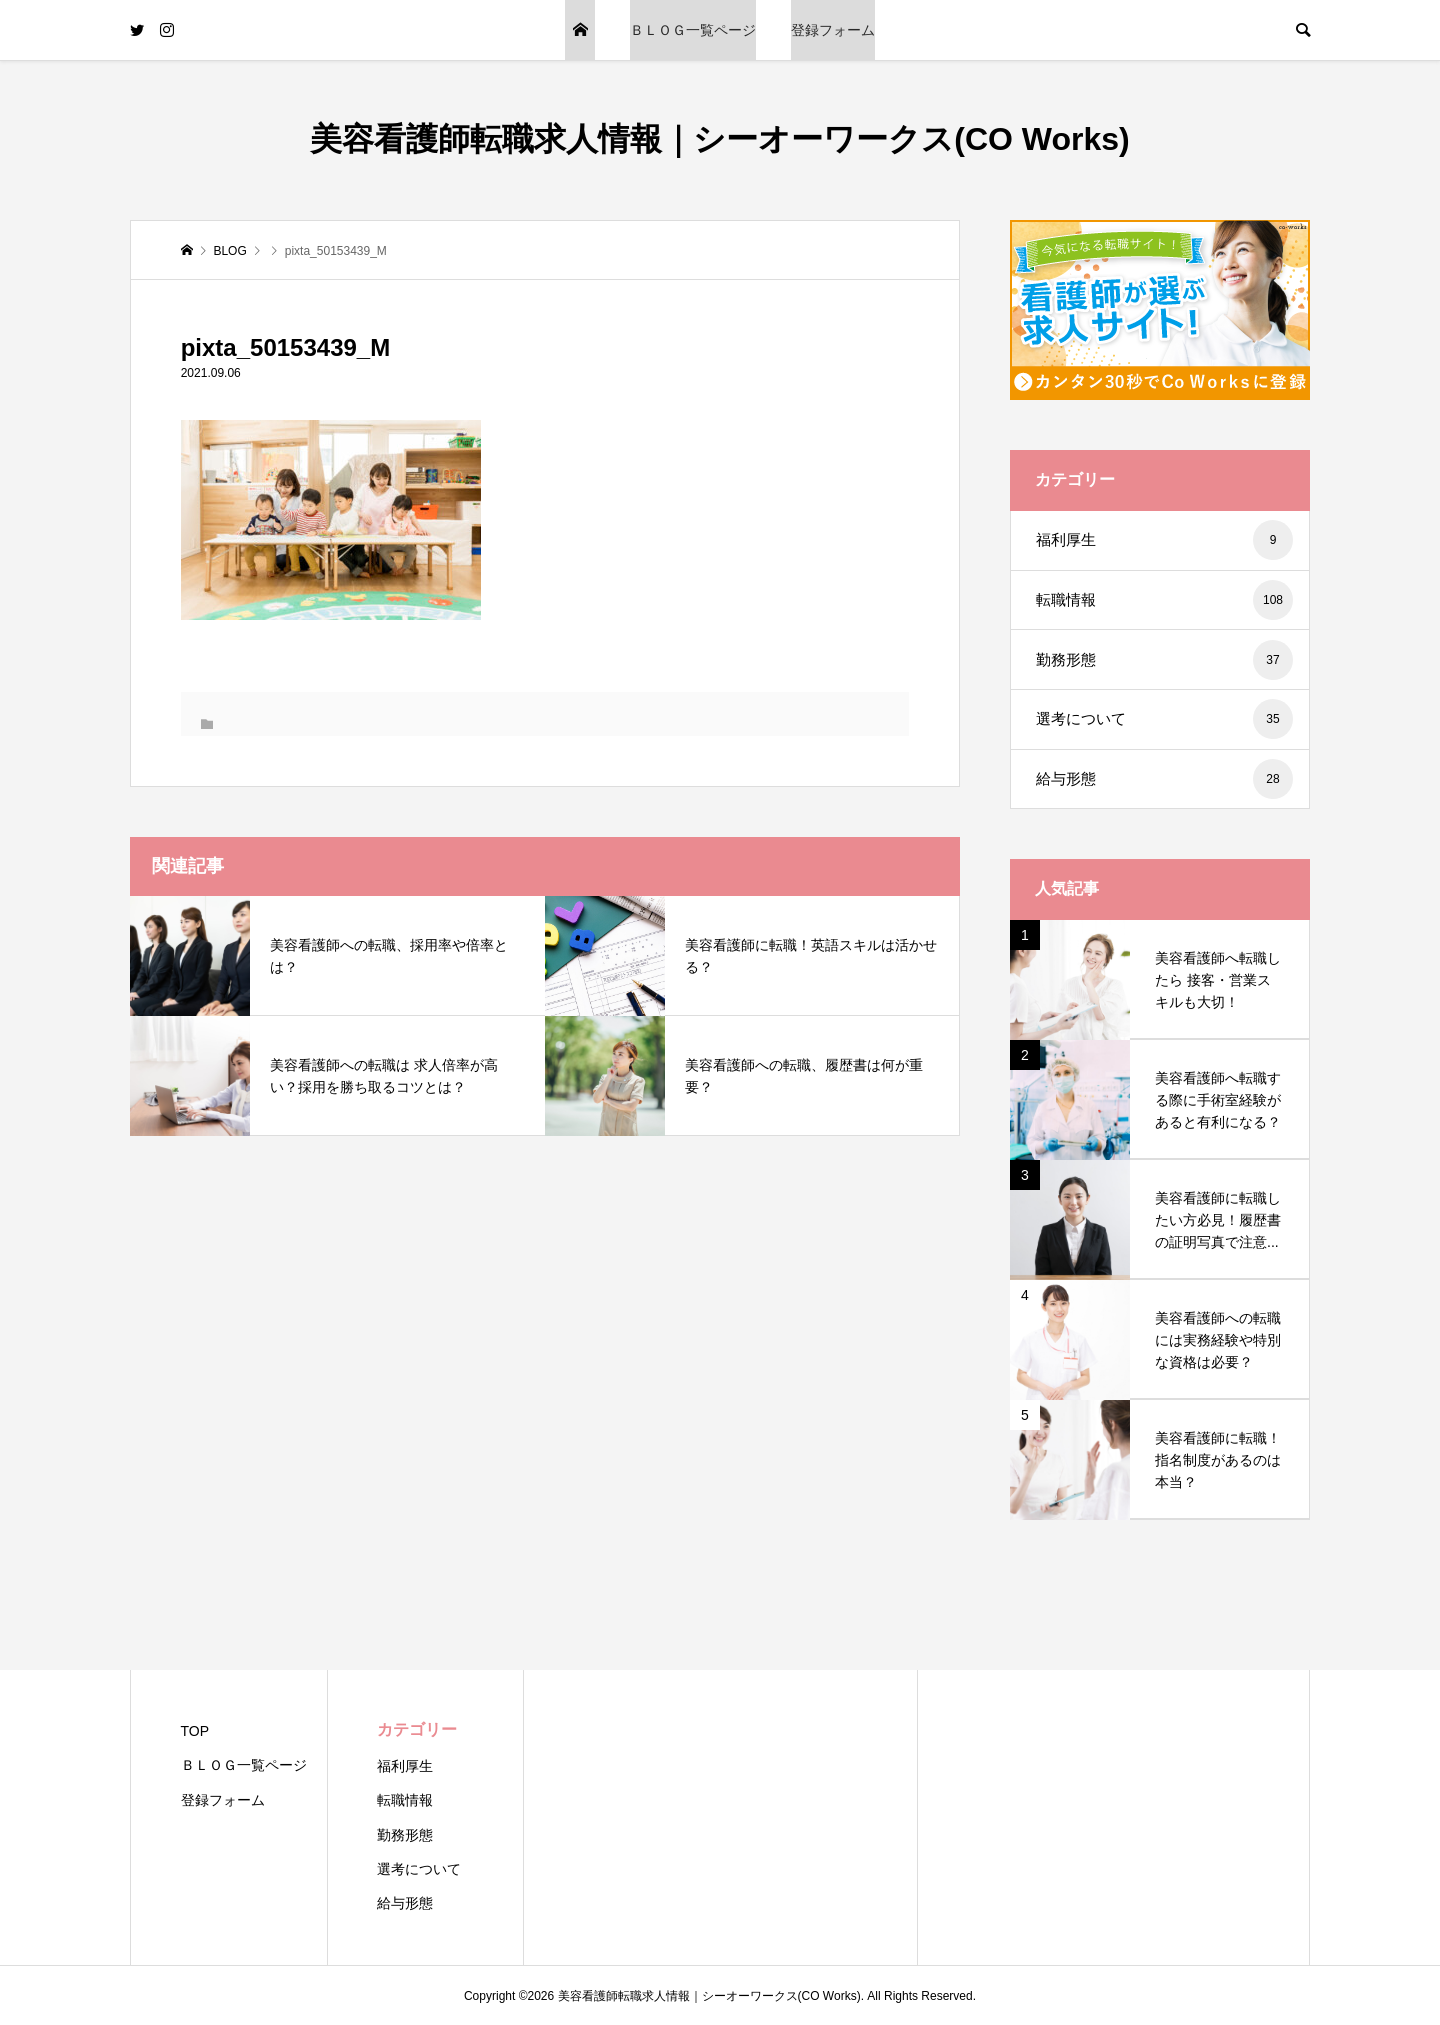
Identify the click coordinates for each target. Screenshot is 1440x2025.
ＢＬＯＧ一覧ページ (693, 30)
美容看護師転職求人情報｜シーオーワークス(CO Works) (719, 139)
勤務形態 (1164, 660)
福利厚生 (1164, 540)
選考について (1164, 719)
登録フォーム (833, 30)
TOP (580, 30)
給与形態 (1164, 779)
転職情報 (1164, 600)
